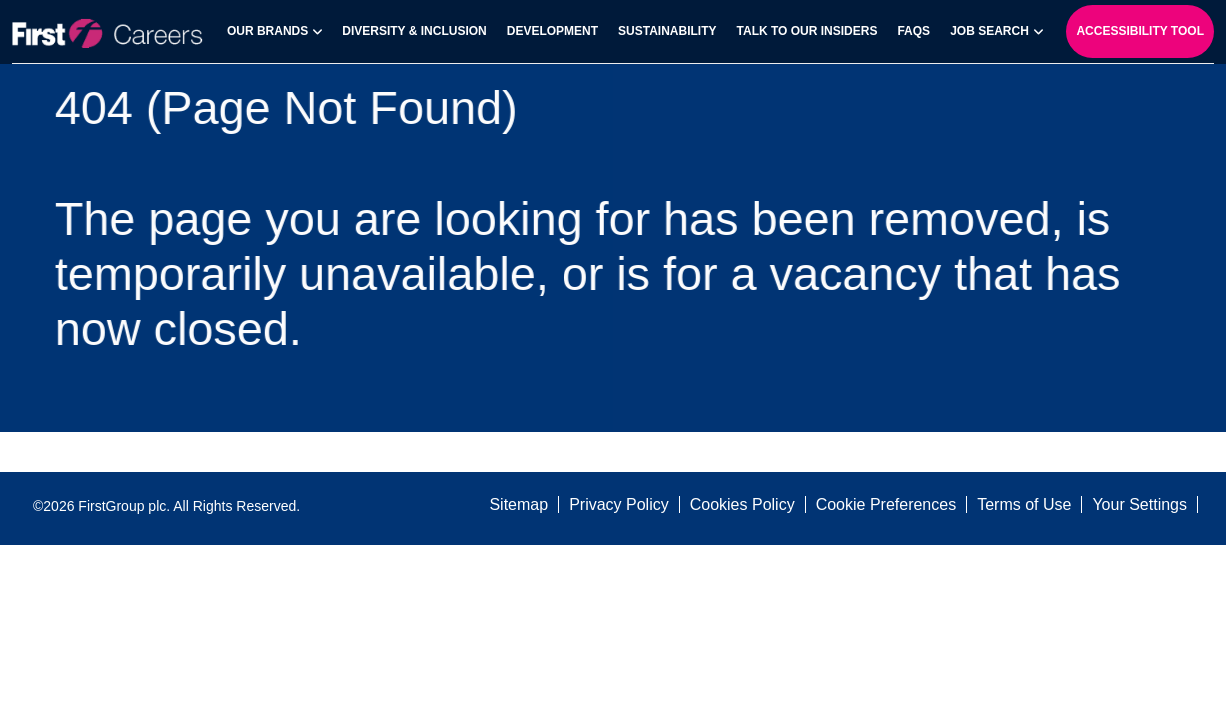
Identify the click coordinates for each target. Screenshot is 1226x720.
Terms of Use (1024, 504)
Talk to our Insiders (807, 31)
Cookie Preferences (886, 504)
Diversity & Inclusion (414, 31)
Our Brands (267, 31)
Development (552, 31)
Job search (989, 31)
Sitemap (518, 504)
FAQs (913, 31)
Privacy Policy (619, 504)
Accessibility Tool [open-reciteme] (1140, 31)
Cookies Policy (742, 504)
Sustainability (667, 31)
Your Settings (1139, 504)
